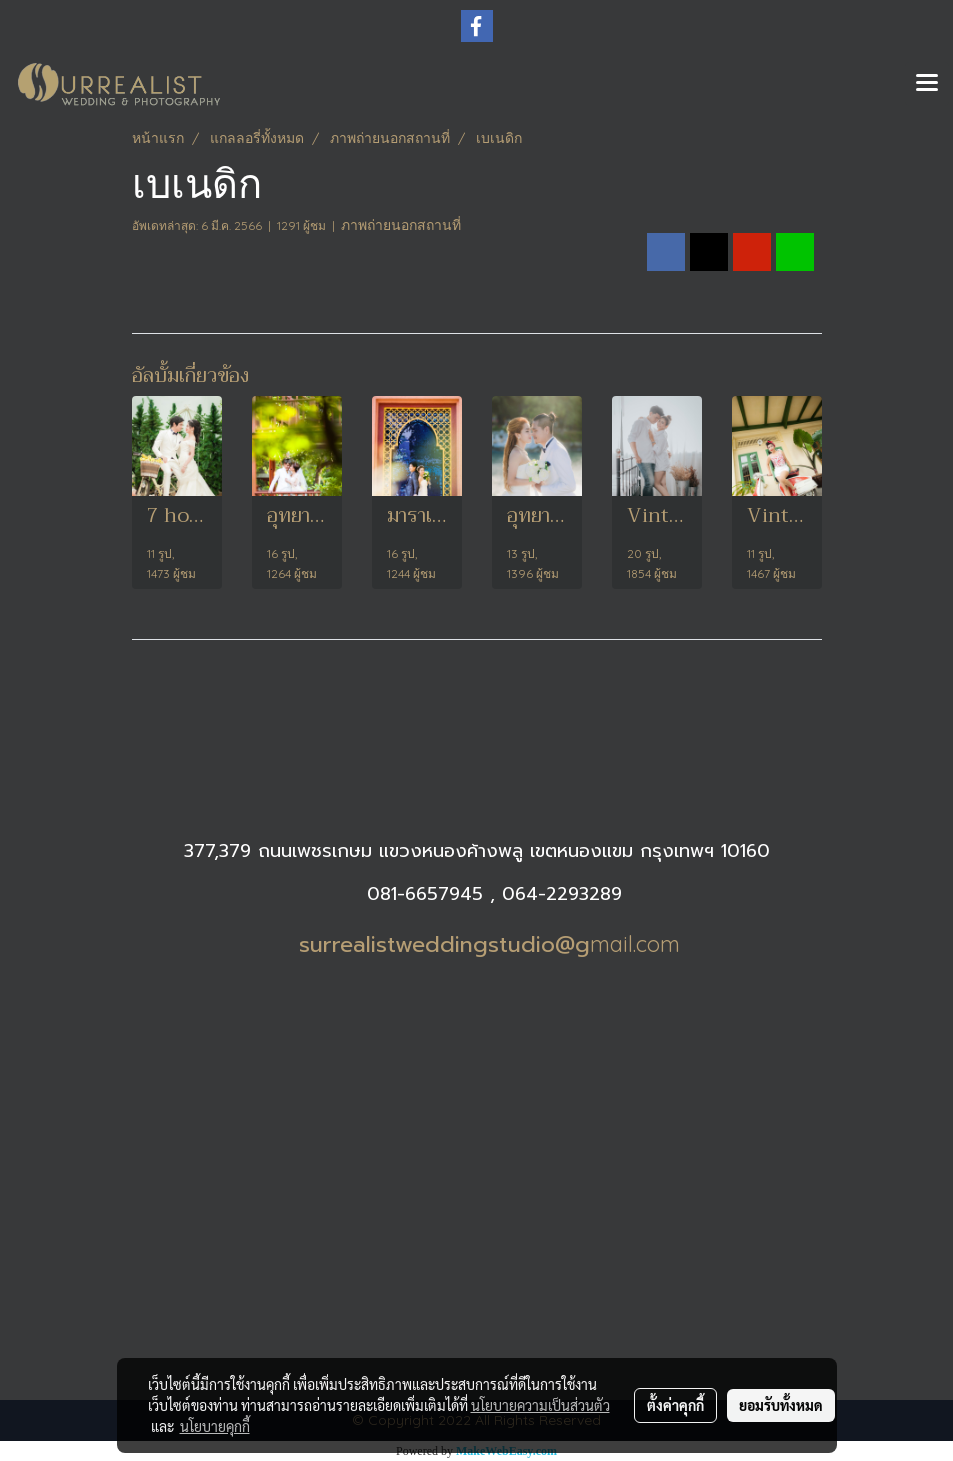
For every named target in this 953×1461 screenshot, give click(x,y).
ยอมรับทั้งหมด (781, 1405)
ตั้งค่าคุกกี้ (675, 1405)
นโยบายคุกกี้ (215, 1426)
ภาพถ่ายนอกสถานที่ (401, 225)
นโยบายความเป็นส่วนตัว (540, 1405)
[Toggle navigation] (927, 84)
